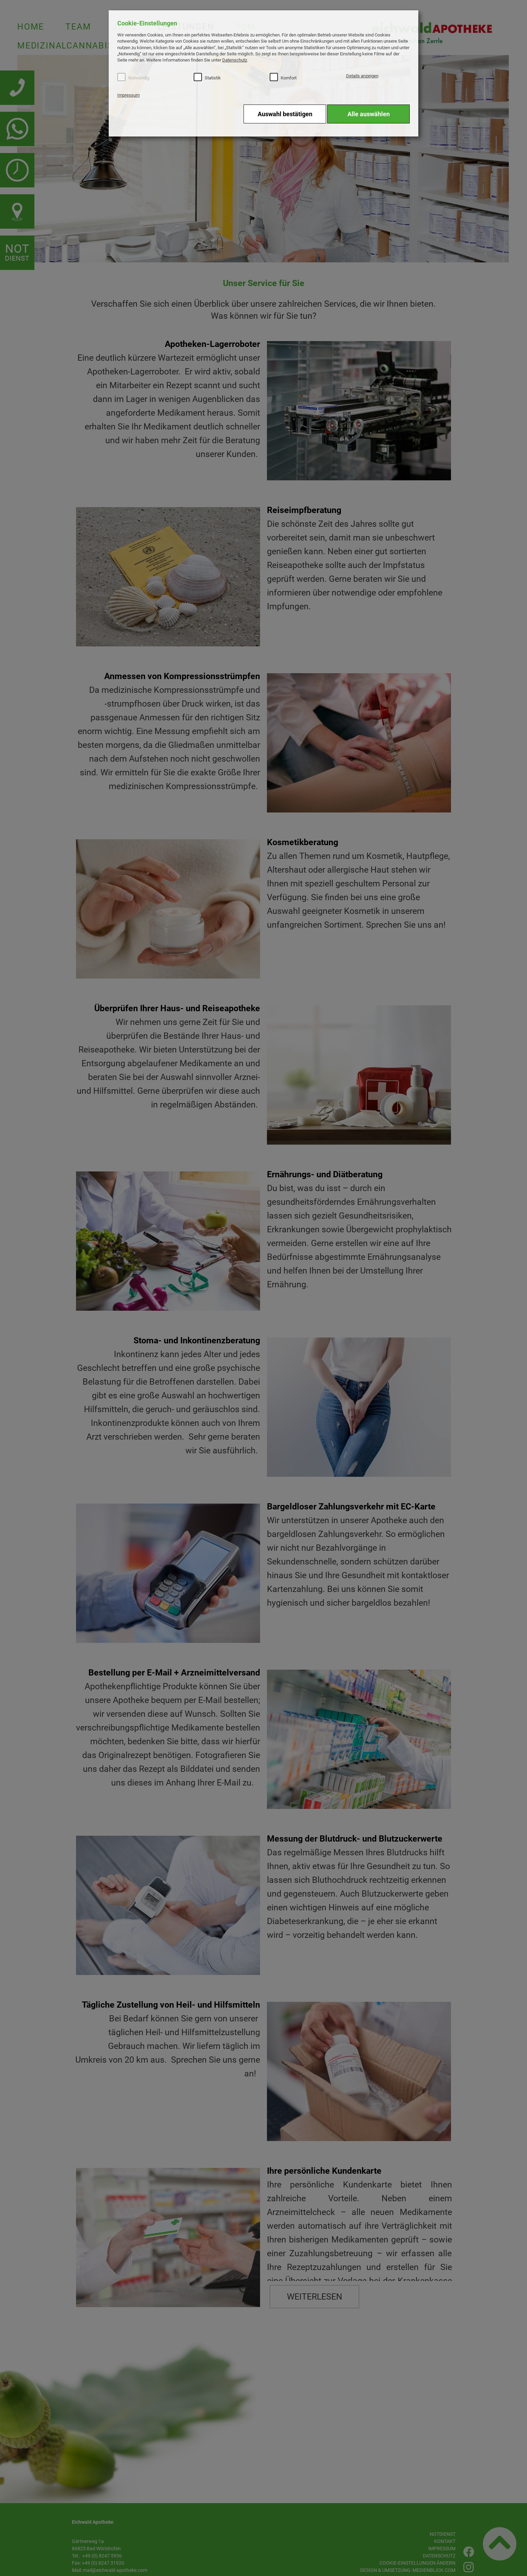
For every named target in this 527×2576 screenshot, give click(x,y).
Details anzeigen (362, 75)
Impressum (128, 95)
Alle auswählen (368, 114)
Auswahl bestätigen (285, 114)
